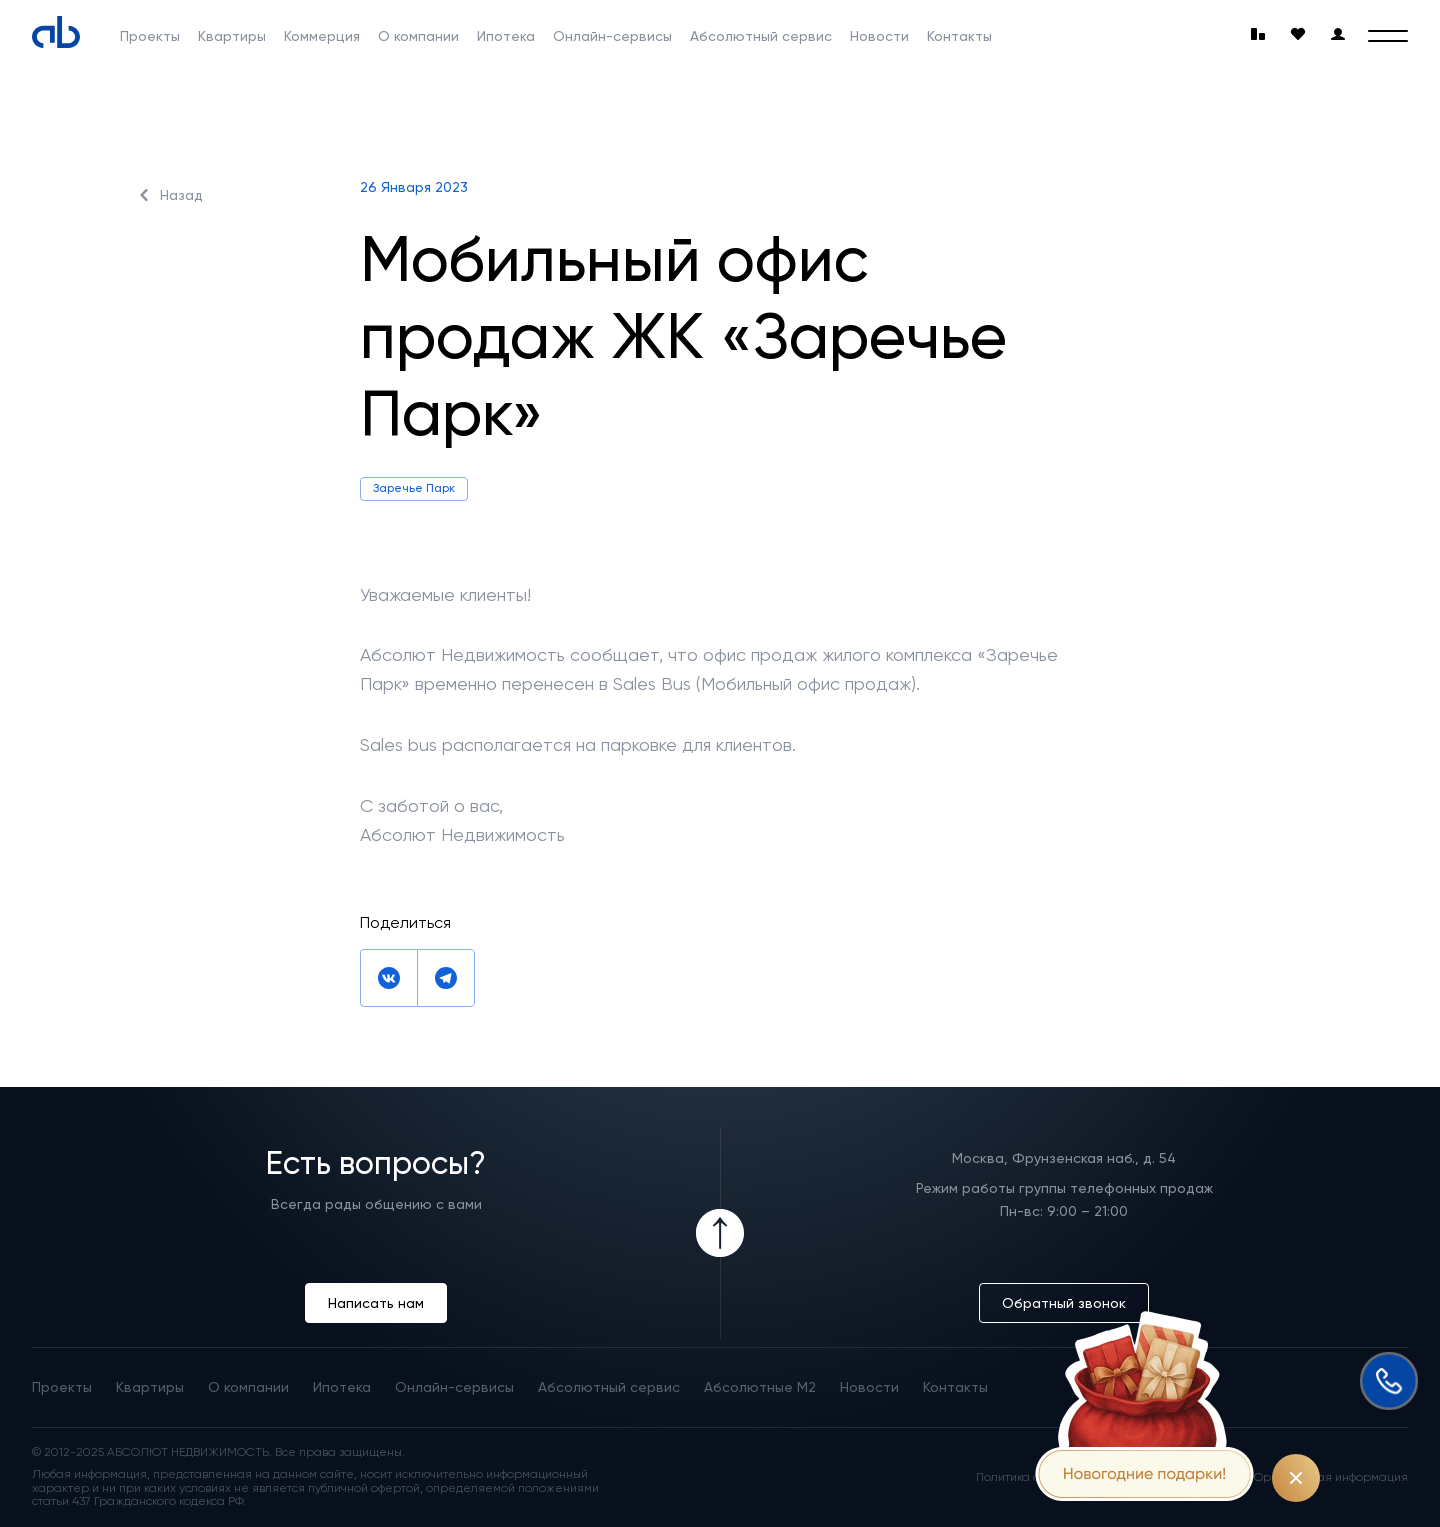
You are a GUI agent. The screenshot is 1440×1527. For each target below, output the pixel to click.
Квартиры (232, 36)
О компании (418, 36)
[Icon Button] (720, 1233)
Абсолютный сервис (761, 36)
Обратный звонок (1064, 1303)
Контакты (959, 36)
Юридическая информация (1329, 1477)
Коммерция (322, 36)
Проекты (150, 36)
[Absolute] (56, 32)
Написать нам (376, 1303)
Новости (879, 36)
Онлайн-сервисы (612, 36)
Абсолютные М (760, 1387)
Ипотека (506, 36)
